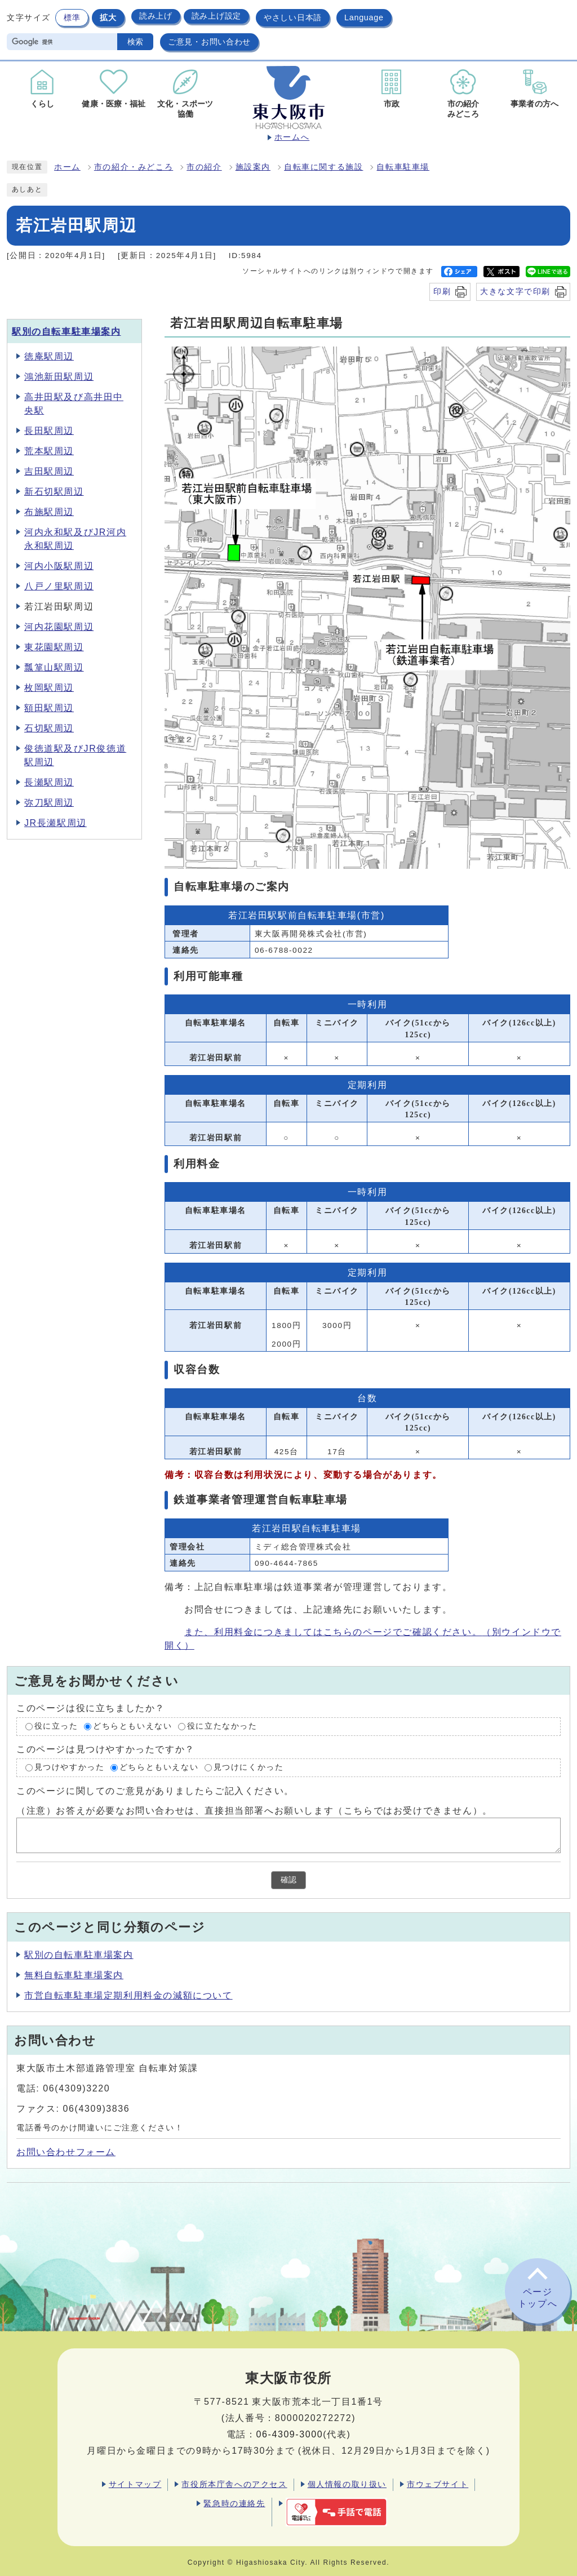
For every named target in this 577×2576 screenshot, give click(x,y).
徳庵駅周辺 (49, 356)
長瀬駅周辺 (49, 782)
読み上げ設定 (216, 15)
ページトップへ (537, 2297)
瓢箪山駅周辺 (54, 667)
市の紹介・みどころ (133, 167)
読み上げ (155, 15)
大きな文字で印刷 (515, 291)
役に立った (56, 1726)
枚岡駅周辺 (49, 687)
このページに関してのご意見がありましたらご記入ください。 (155, 1790)
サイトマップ (135, 2484)
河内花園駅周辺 (59, 627)
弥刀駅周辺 (49, 802)
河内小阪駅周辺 (59, 566)
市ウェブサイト (437, 2484)
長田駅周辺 (49, 431)
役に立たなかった (222, 1726)
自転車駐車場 (402, 167)
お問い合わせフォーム (66, 2152)
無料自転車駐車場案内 (73, 1975)
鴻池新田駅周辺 (59, 376)
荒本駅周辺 (49, 451)
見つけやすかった (69, 1767)
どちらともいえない (132, 1726)
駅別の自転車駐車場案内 (66, 331)
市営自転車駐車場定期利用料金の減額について (128, 1995)
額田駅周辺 (49, 708)
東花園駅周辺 (54, 647)
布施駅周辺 (49, 512)
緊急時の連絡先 (234, 2503)
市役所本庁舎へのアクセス (234, 2484)
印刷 (442, 291)
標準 (72, 17)
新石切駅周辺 (54, 491)
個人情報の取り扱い (347, 2484)
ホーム (67, 167)
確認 (288, 1880)
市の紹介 (204, 167)
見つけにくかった (249, 1767)
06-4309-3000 (289, 2434)
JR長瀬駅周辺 (55, 823)
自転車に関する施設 (323, 167)
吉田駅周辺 (49, 471)
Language (364, 17)
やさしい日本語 (293, 17)
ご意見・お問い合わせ (209, 41)
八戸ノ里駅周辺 (59, 586)
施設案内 (253, 167)
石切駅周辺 (49, 728)
